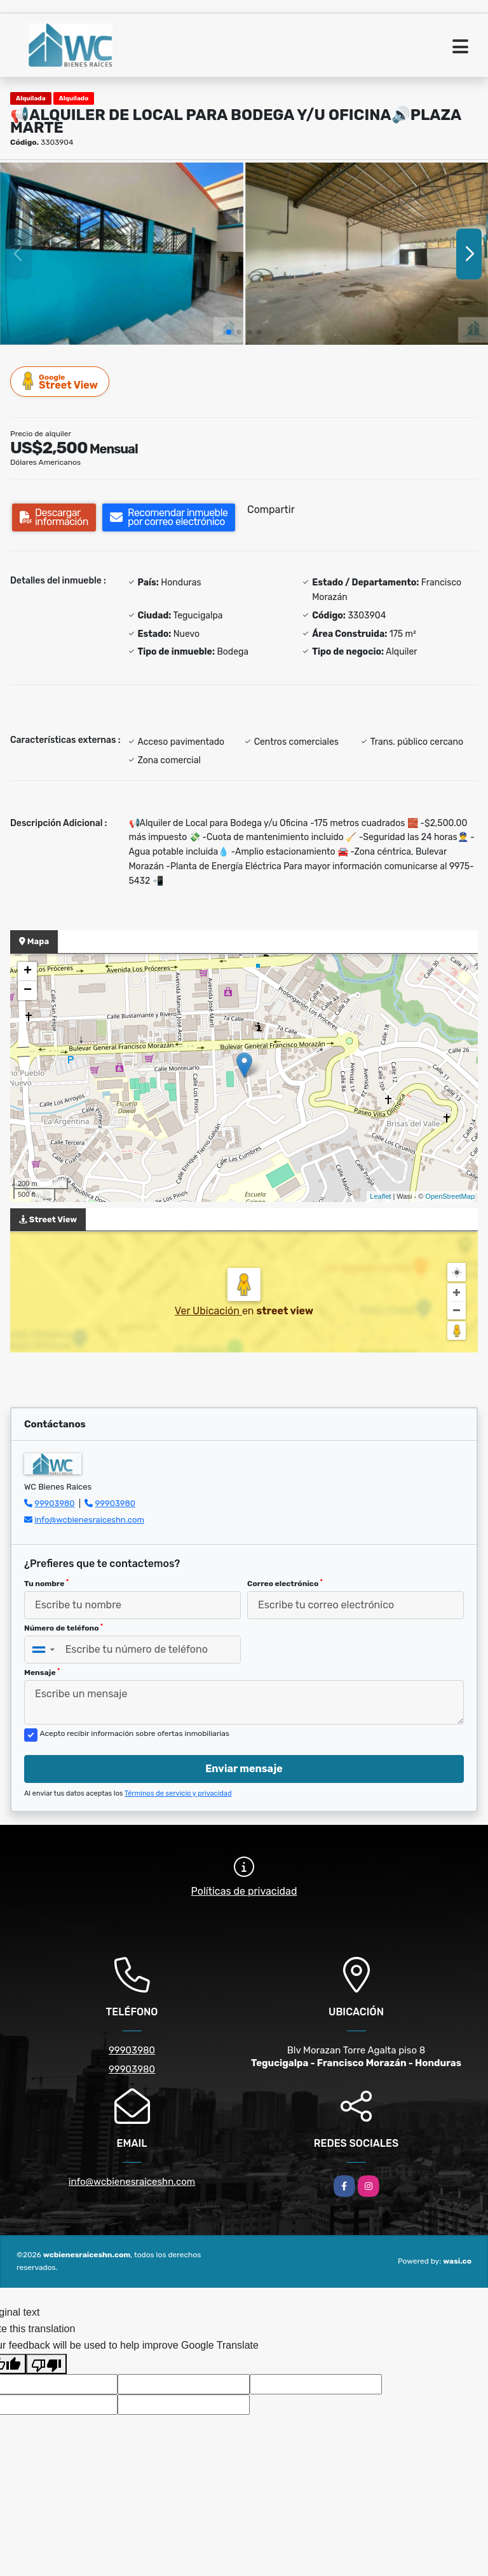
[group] (121, 254)
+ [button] (28, 971)
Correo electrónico (285, 1583)
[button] (228, 332)
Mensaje (42, 1672)
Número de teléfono (63, 1628)
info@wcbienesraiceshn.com (89, 1520)
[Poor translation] (46, 2364)
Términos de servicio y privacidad (178, 1793)
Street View (60, 381)
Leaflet (380, 1196)
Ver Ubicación (208, 1311)
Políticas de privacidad (244, 1891)
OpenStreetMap (450, 1196)
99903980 (54, 1503)
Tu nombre (46, 1583)
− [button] (28, 990)
